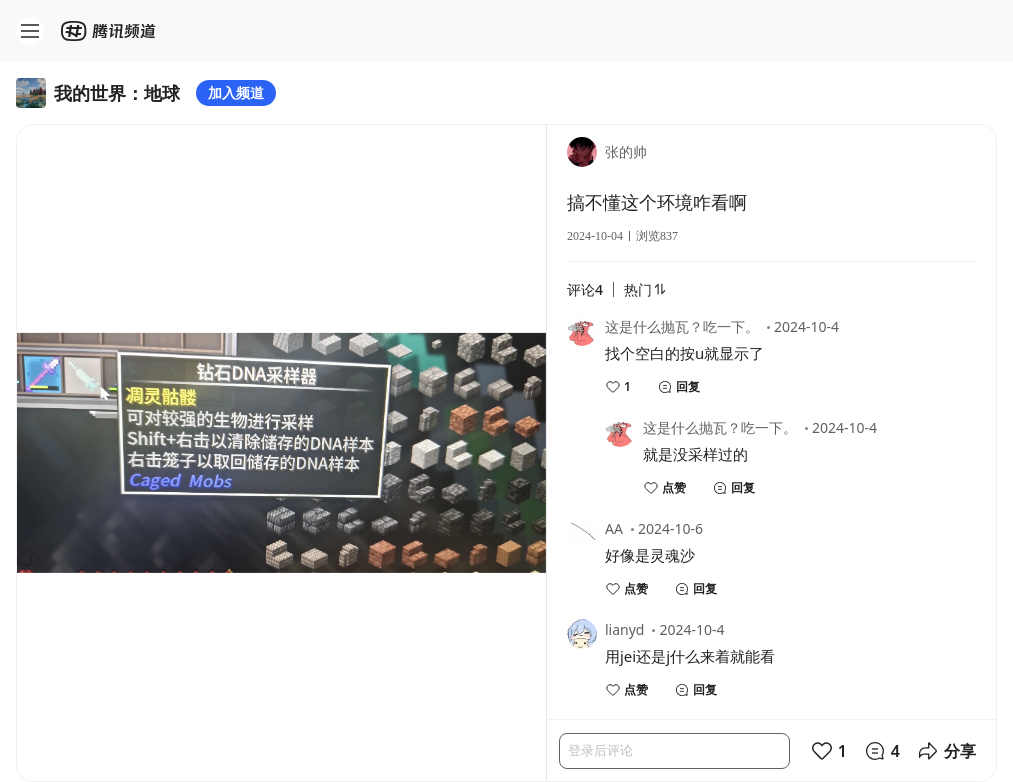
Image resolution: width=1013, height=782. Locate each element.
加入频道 (236, 92)
